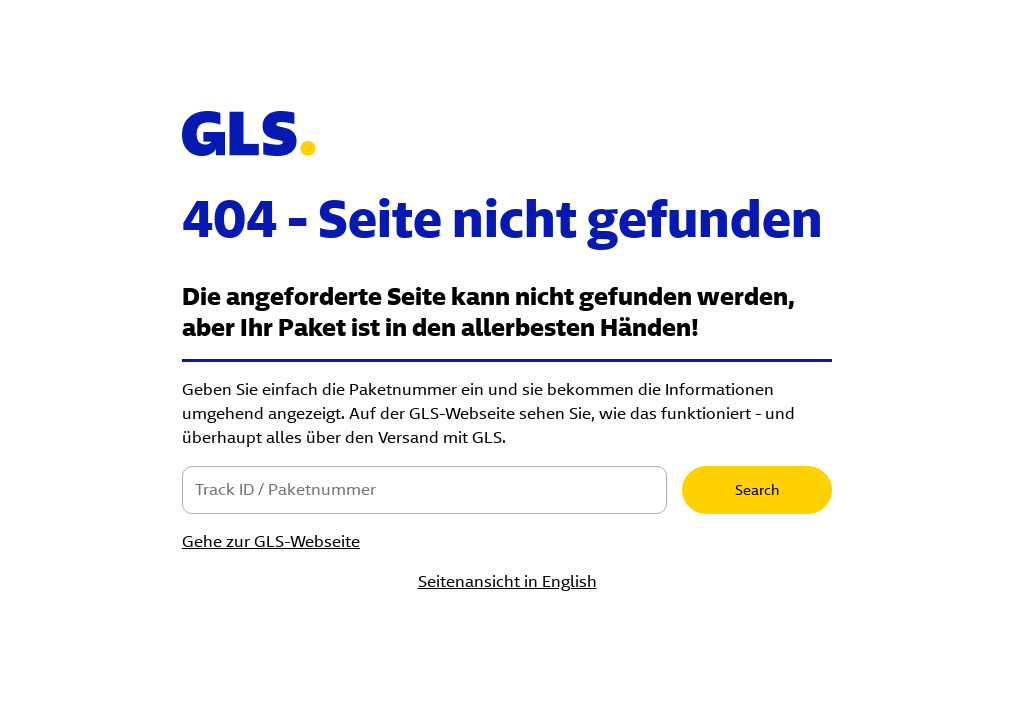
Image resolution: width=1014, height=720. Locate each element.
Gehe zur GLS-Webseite (271, 541)
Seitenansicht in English (507, 581)
